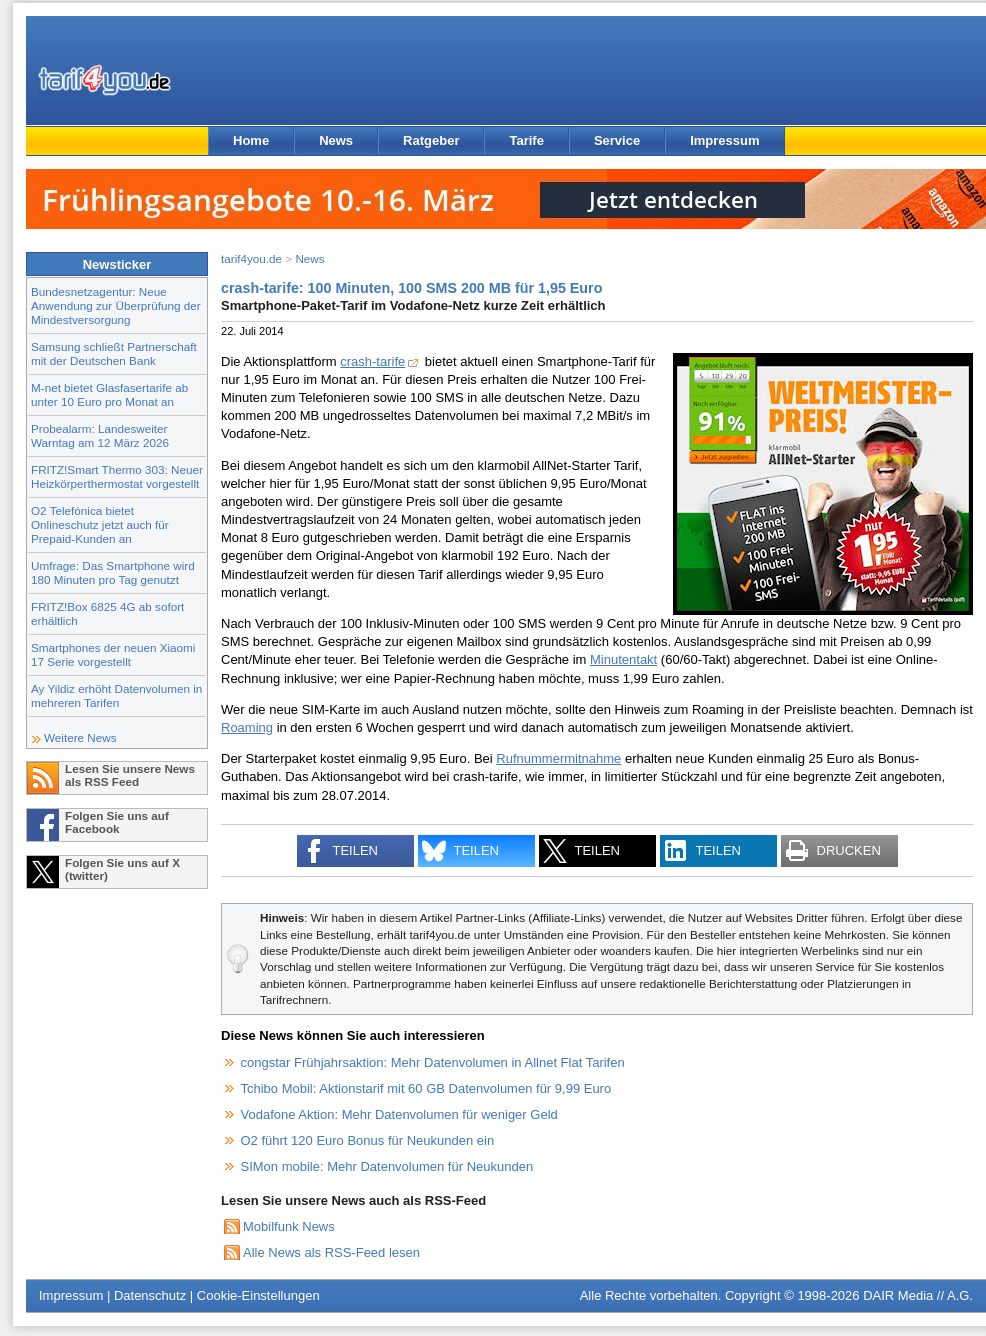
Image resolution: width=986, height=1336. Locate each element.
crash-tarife (372, 361)
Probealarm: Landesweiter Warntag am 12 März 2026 (100, 435)
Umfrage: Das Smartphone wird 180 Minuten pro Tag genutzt (113, 572)
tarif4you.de (251, 258)
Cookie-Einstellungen (258, 1295)
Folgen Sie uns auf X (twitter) (122, 869)
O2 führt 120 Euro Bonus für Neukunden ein (368, 1140)
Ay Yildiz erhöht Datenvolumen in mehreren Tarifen (116, 695)
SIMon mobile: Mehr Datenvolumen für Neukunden (387, 1166)
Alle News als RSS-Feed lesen (331, 1252)
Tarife (526, 140)
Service (617, 140)
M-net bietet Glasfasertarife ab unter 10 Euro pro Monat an (109, 394)
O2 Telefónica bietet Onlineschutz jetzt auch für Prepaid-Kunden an (100, 524)
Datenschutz (150, 1295)
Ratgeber (431, 140)
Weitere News (80, 737)
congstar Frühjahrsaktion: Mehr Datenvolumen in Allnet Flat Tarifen (433, 1062)
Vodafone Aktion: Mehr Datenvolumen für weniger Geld (399, 1114)
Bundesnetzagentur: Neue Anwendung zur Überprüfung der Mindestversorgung (116, 305)
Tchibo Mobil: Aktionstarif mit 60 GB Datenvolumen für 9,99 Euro (426, 1088)
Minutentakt (623, 659)
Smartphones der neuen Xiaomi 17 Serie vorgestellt (113, 654)
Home (251, 140)
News (336, 140)
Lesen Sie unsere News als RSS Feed (130, 775)
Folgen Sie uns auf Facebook (117, 822)
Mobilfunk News (289, 1226)
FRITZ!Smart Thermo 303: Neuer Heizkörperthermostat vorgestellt (117, 476)
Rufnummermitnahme (558, 758)
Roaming (247, 727)
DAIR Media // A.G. (918, 1295)
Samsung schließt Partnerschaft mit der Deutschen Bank (114, 353)
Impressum (724, 140)
